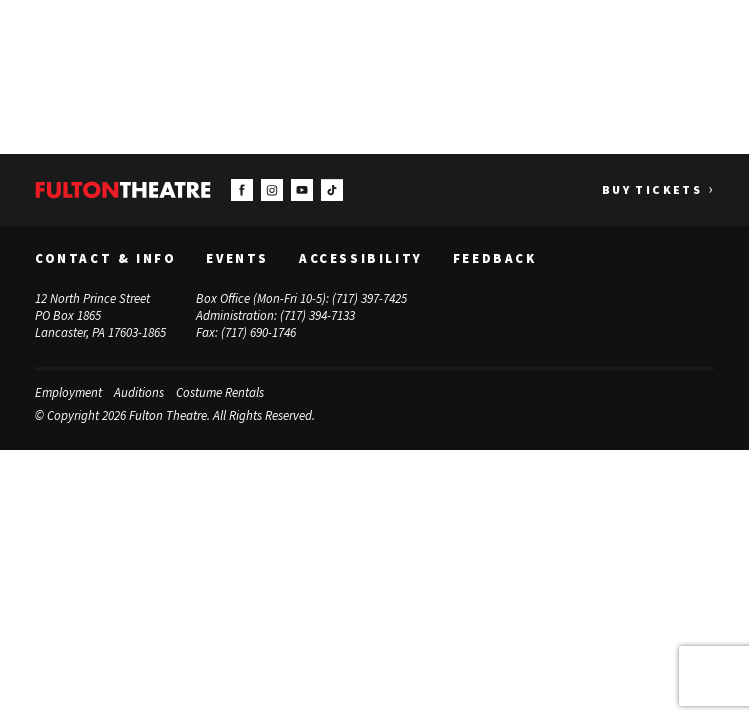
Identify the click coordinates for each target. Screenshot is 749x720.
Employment (68, 391)
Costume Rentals (220, 391)
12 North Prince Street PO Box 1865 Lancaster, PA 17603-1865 (100, 315)
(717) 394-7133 (317, 315)
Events (237, 259)
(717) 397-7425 (369, 298)
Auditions (139, 391)
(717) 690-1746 (258, 331)
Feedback (495, 259)
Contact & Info (105, 259)
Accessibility (361, 259)
